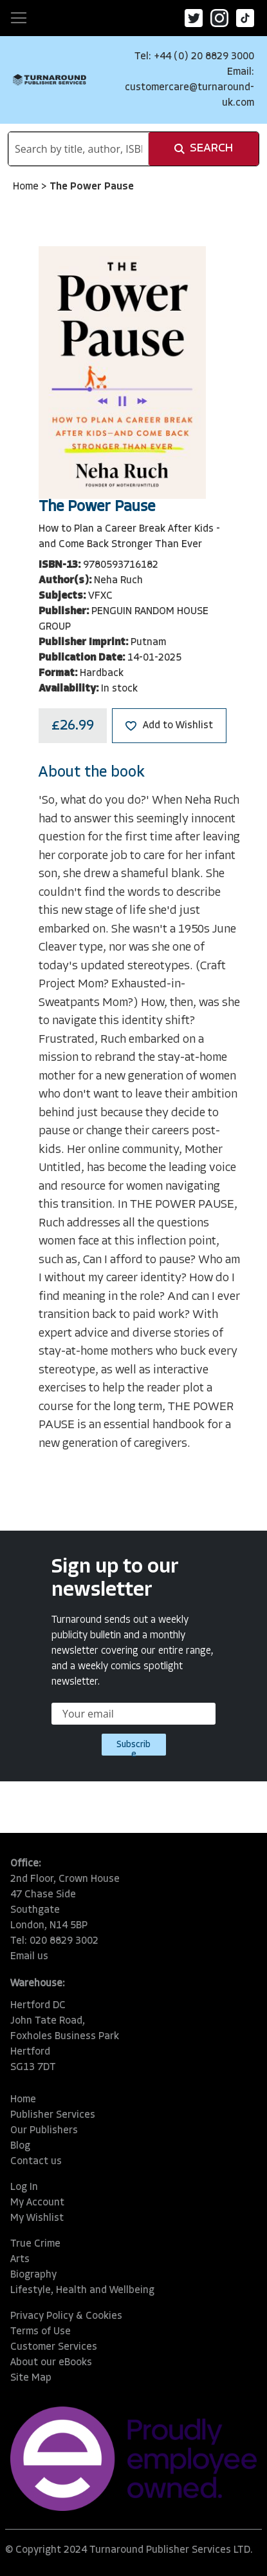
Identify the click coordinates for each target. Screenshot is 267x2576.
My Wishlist (37, 2218)
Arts (20, 2259)
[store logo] (49, 79)
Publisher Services (52, 2115)
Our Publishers (44, 2131)
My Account (37, 2203)
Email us (29, 1956)
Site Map (30, 2378)
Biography (33, 2275)
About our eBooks (51, 2363)
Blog (20, 2146)
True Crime (35, 2244)
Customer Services (53, 2347)
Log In (24, 2187)
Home (27, 187)
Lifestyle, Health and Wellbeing (82, 2290)
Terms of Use (40, 2332)
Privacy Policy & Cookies (66, 2316)
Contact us (36, 2161)
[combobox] (78, 149)
